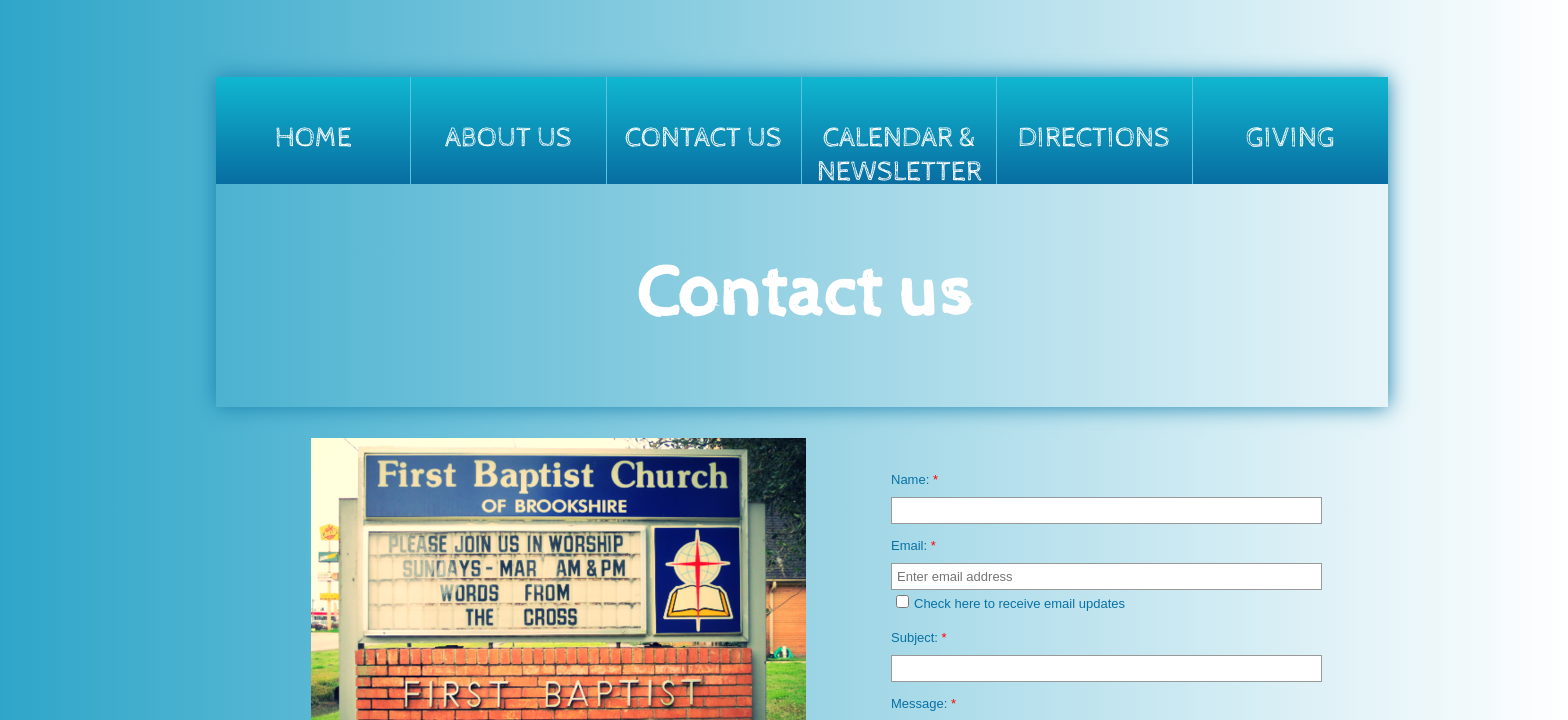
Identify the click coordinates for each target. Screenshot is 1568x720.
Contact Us (703, 138)
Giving (1290, 138)
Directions (1094, 138)
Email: (913, 545)
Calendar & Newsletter (899, 153)
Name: (914, 479)
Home (313, 138)
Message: (923, 703)
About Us (508, 138)
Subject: (919, 637)
